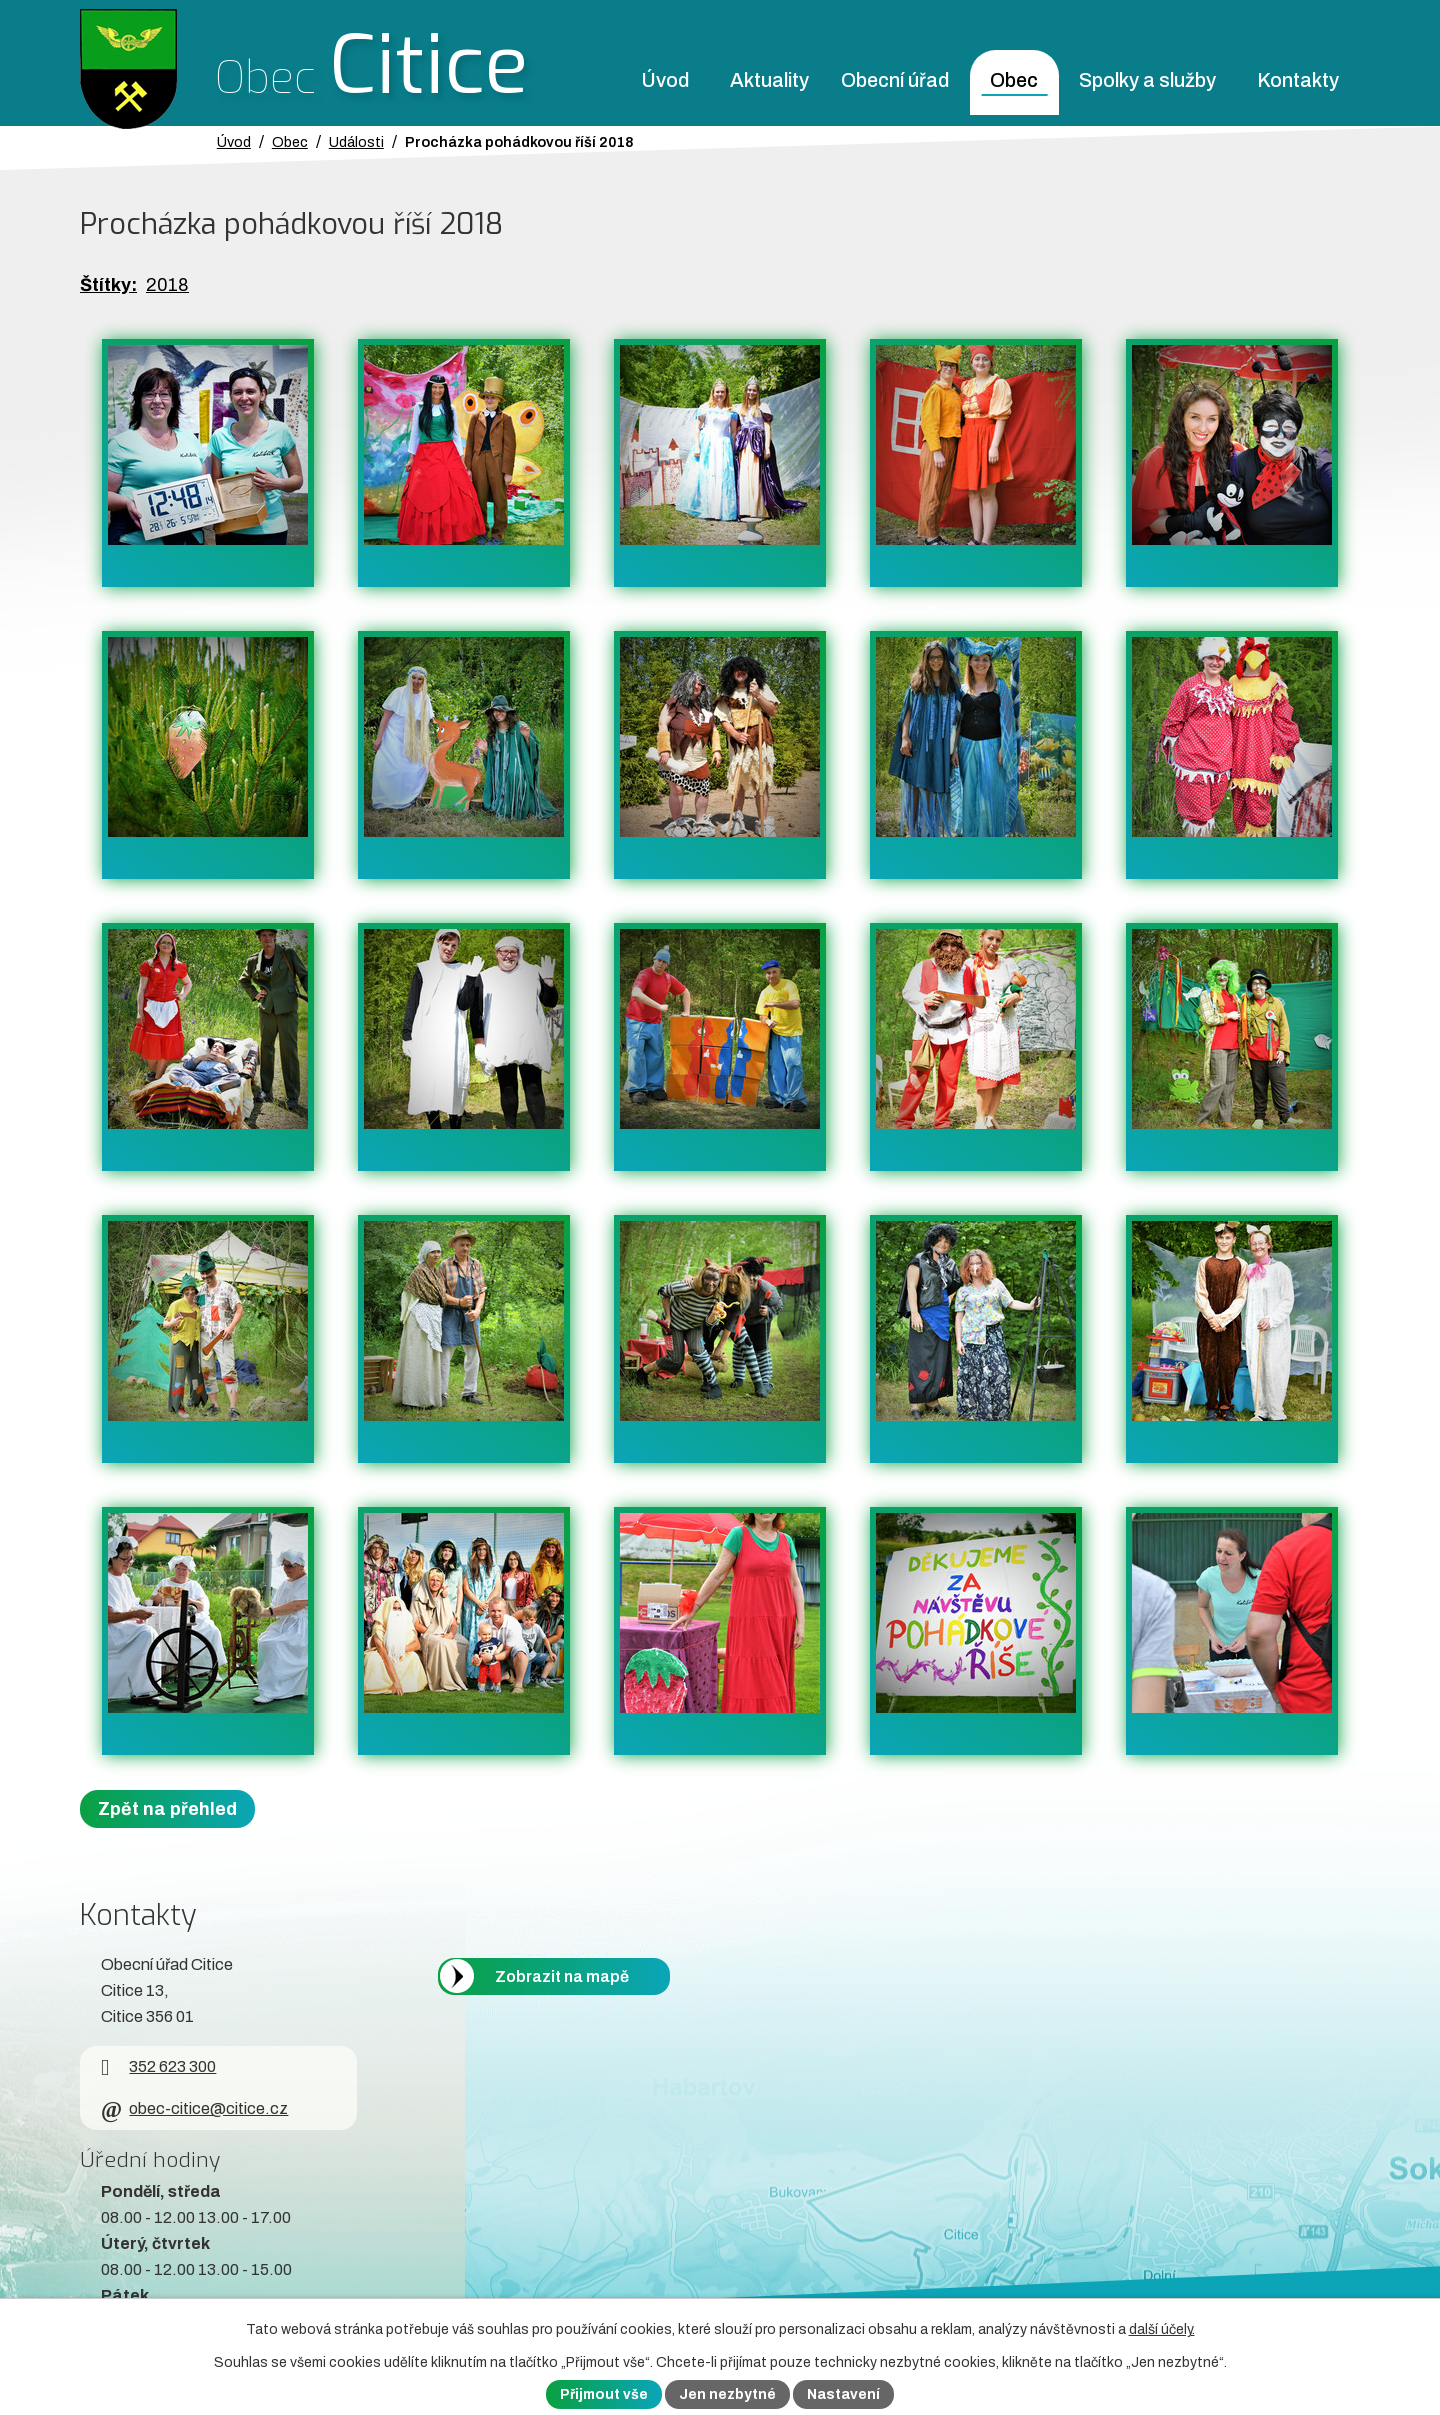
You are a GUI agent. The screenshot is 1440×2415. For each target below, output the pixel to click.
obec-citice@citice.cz (194, 2108)
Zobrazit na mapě (562, 1976)
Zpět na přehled (167, 1809)
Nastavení (843, 2394)
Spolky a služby (1147, 80)
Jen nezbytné (727, 2394)
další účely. (1162, 2329)
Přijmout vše (604, 2394)
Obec (1014, 80)
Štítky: (108, 285)
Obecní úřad (895, 80)
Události (356, 142)
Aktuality (769, 80)
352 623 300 (158, 2066)
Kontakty (1298, 80)
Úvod (665, 80)
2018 (167, 285)
